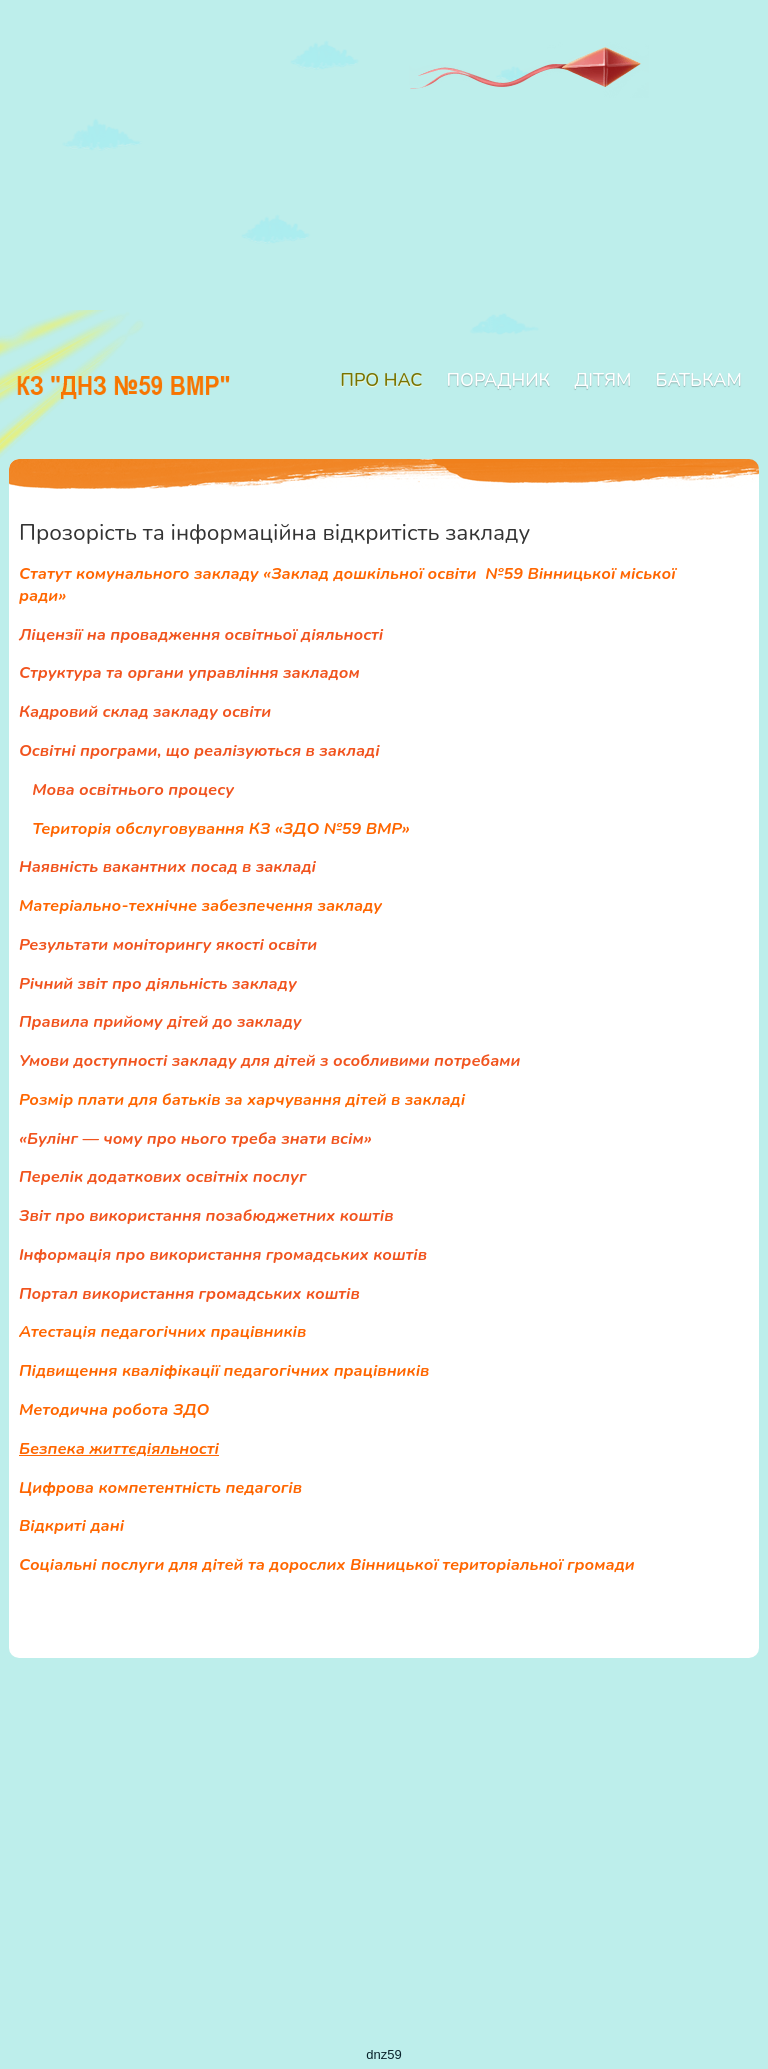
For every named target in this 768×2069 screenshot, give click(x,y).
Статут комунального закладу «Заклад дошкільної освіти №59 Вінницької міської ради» (347, 584)
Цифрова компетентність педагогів (160, 1487)
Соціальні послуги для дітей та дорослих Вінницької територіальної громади (327, 1564)
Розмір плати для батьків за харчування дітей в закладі (242, 1099)
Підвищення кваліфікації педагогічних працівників (224, 1370)
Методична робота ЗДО (114, 1409)
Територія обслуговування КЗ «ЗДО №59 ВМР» (220, 828)
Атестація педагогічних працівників (162, 1331)
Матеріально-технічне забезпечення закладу (200, 905)
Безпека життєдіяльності (119, 1448)
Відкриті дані (71, 1525)
